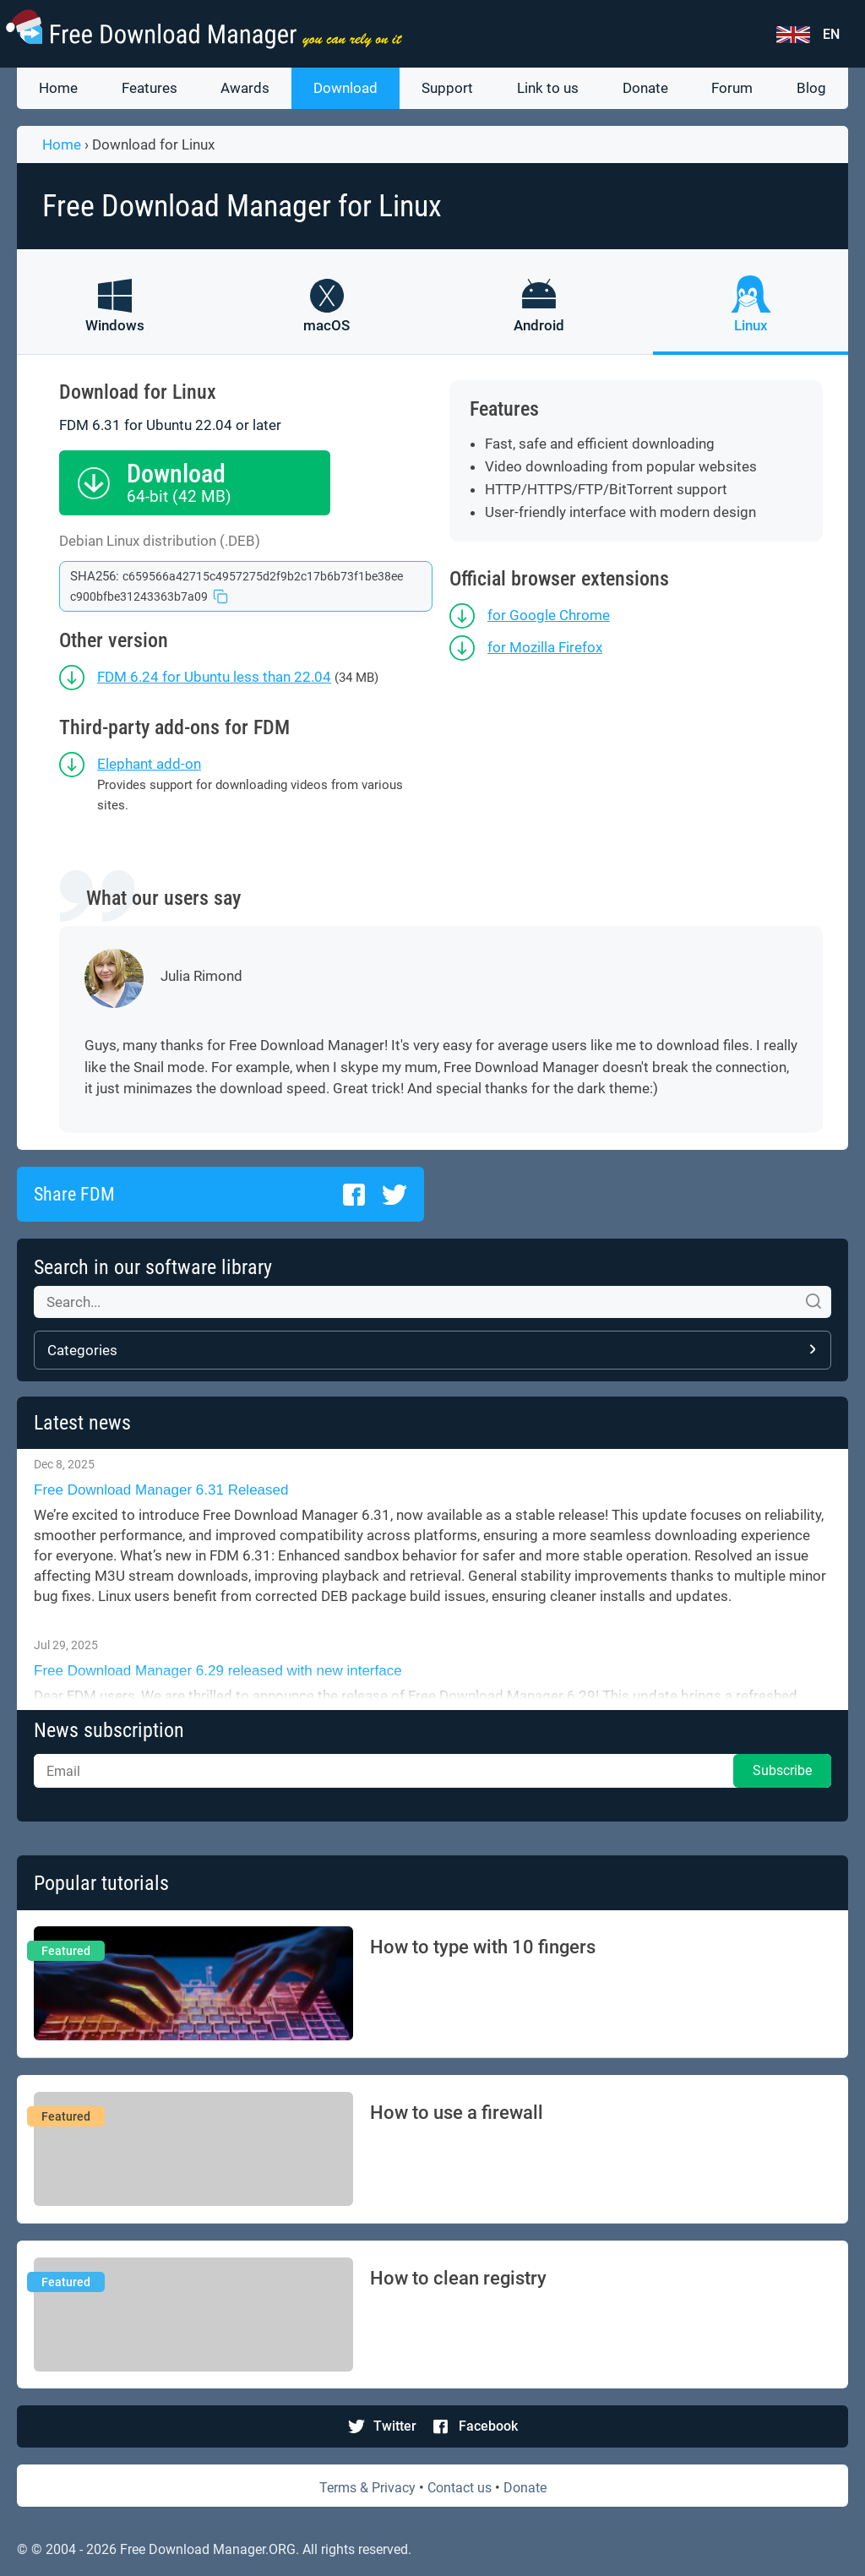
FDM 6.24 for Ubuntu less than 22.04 (214, 676)
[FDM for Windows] (114, 317)
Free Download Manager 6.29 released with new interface (219, 1671)
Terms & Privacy (367, 2488)
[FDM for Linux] (750, 317)
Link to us (548, 87)
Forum (732, 87)
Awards (244, 87)
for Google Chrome (548, 615)
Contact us (459, 2488)
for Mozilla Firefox (544, 647)
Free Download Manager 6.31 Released (161, 1490)
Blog (811, 87)
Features (149, 87)
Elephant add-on (149, 763)
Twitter (394, 2426)
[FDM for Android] (538, 317)
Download (345, 87)
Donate (645, 87)
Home (58, 87)
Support (447, 87)
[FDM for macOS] (326, 317)
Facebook (488, 2426)
